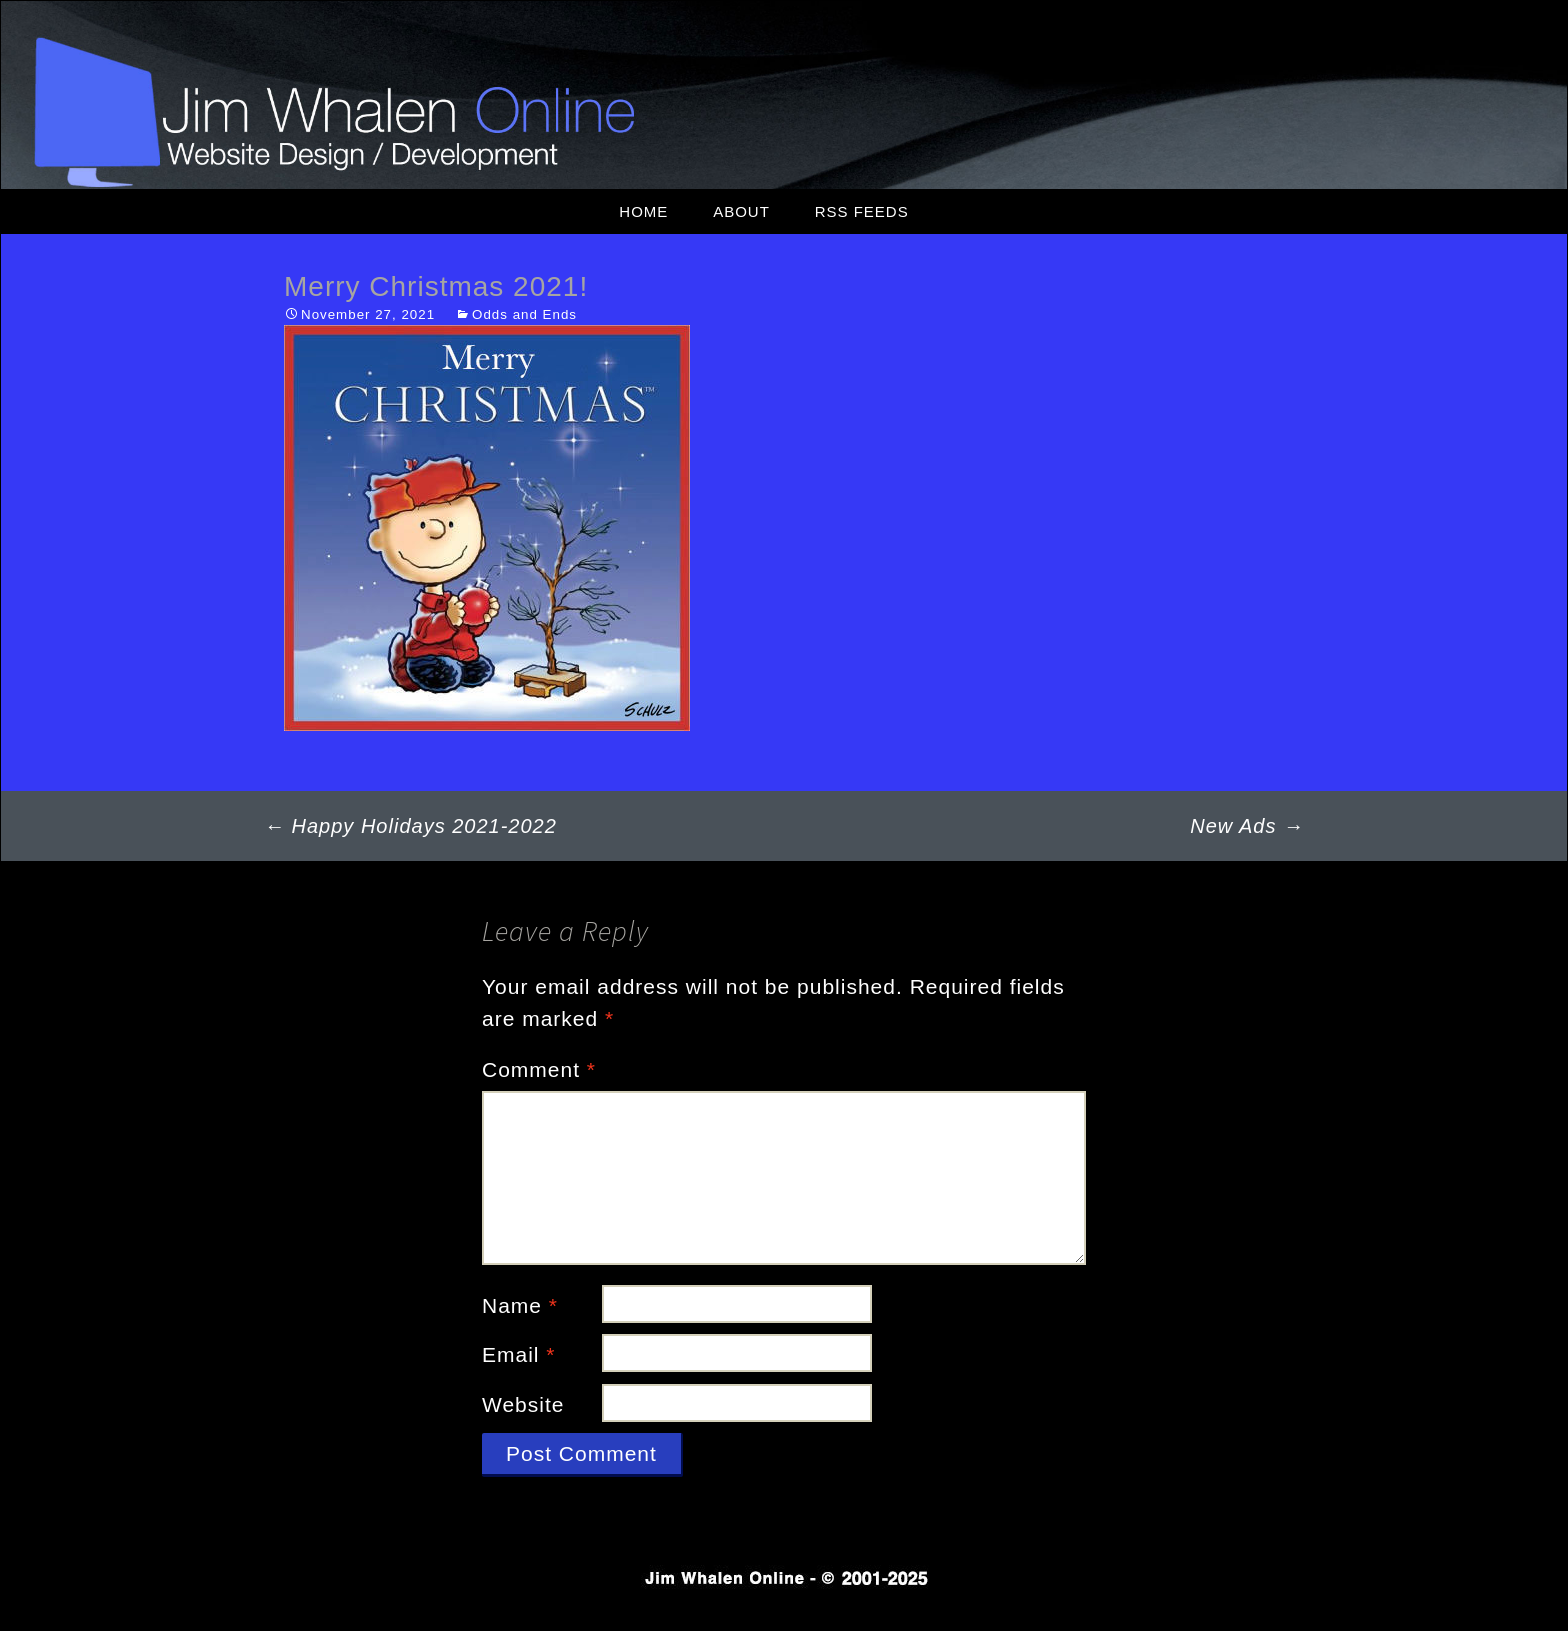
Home (643, 211)
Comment (539, 1069)
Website (523, 1404)
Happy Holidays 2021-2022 (410, 826)
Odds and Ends (524, 314)
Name (520, 1305)
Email (519, 1354)
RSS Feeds (862, 211)
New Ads (1247, 826)
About (741, 211)
